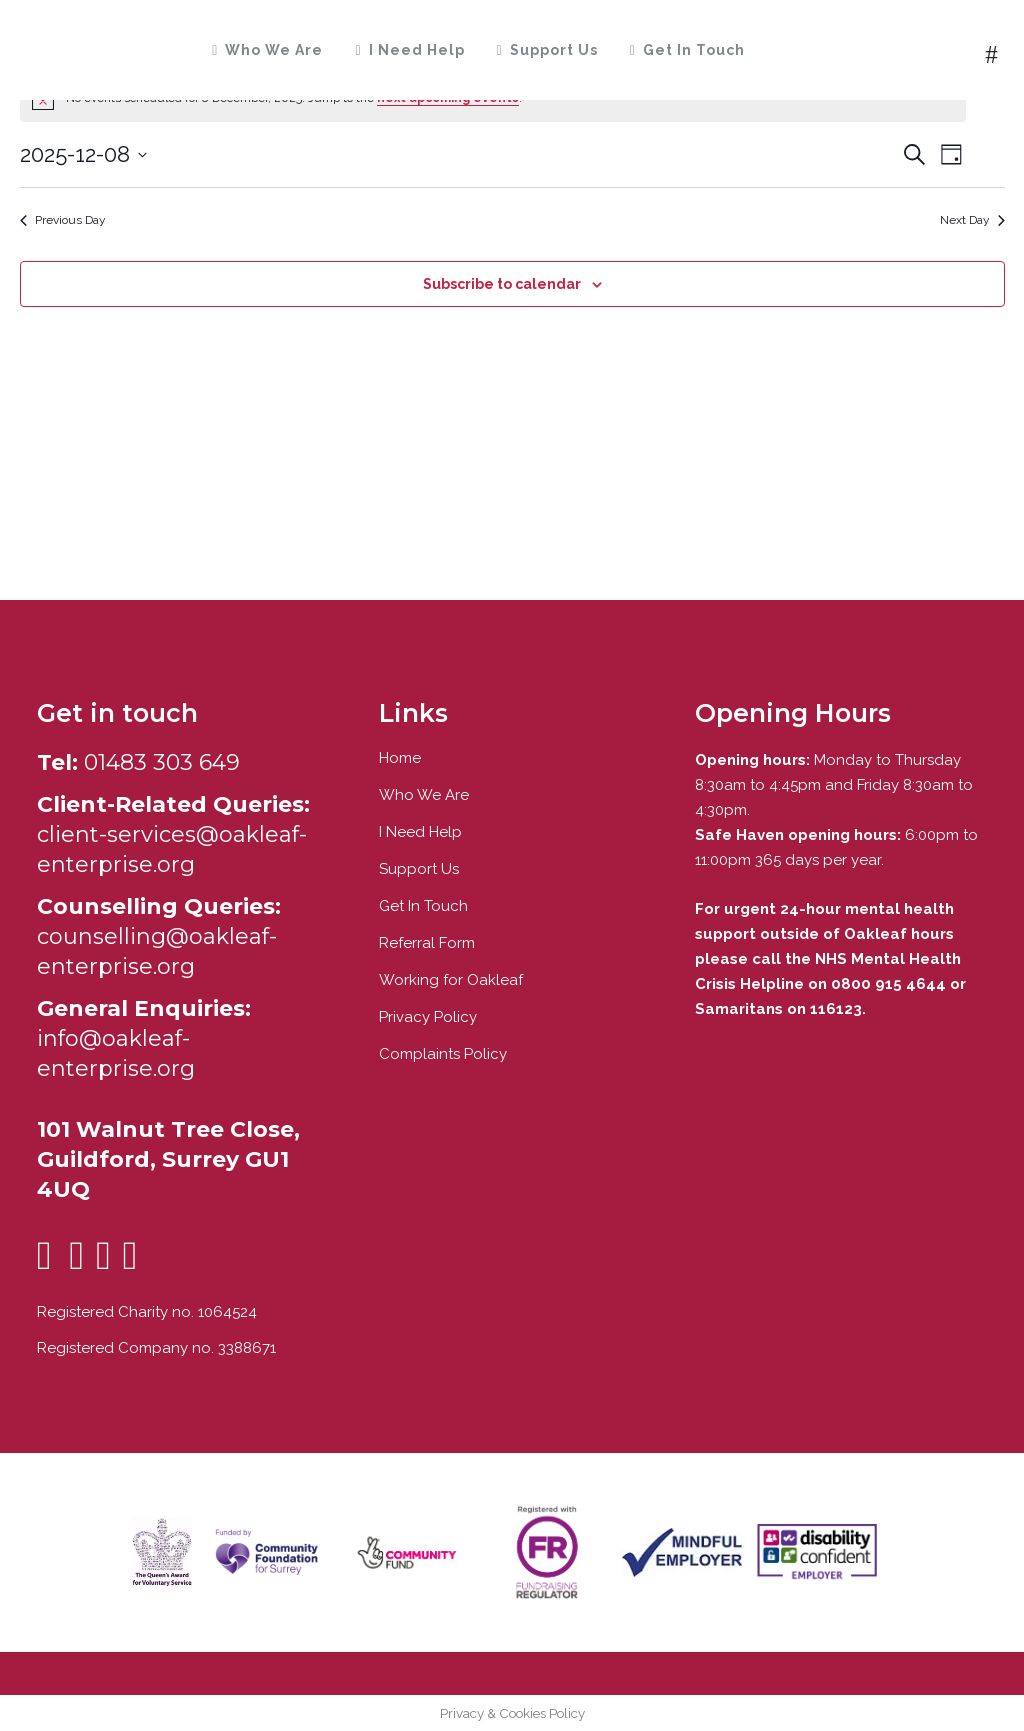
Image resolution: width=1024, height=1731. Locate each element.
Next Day (972, 220)
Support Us (419, 869)
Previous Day (63, 220)
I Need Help (420, 832)
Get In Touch (423, 906)
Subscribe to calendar (502, 284)
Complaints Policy (443, 1054)
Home (400, 758)
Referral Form (427, 943)
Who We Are (424, 795)
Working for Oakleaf (451, 980)
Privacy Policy (428, 1017)
